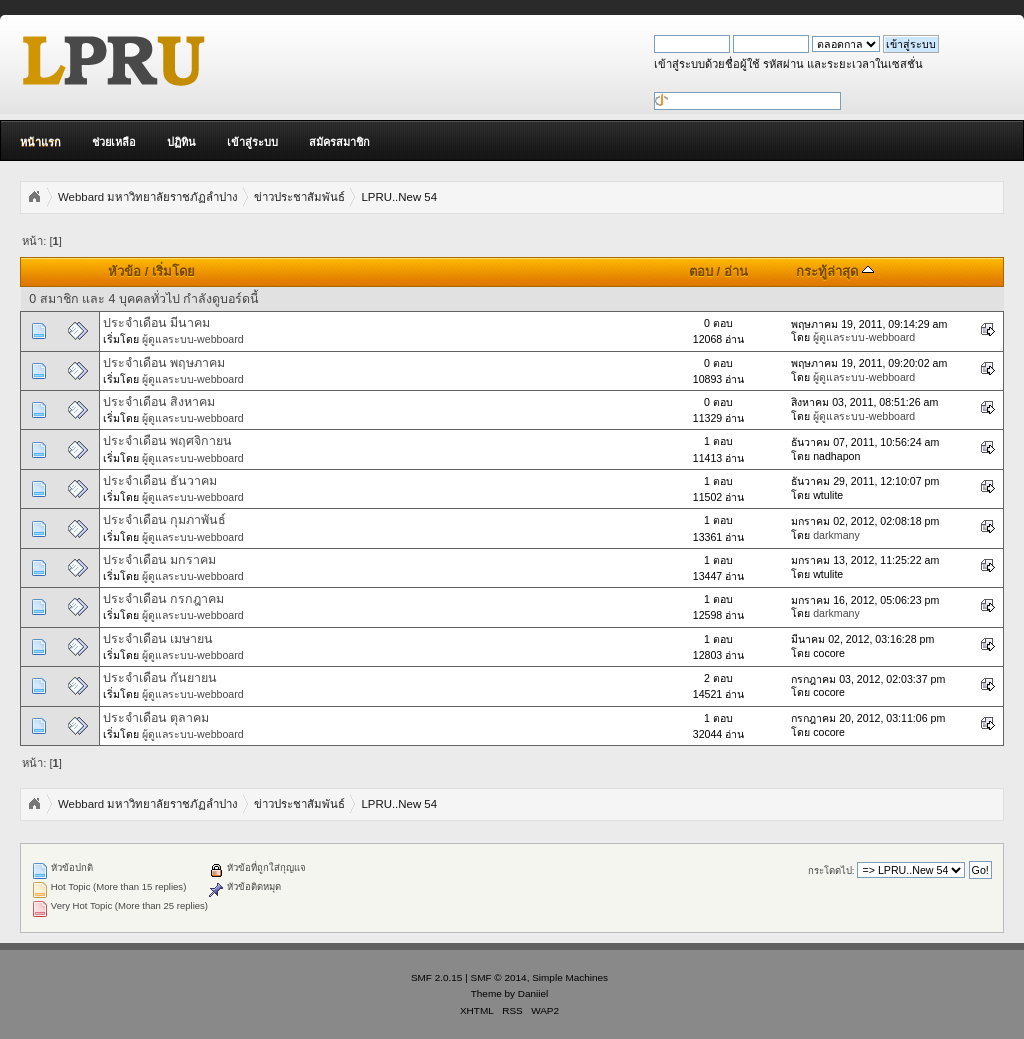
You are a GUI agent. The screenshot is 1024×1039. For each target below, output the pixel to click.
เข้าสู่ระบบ (252, 142)
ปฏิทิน (181, 142)
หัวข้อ (124, 271)
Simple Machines (570, 977)
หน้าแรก (40, 142)
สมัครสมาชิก (339, 142)
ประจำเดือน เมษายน (158, 639)
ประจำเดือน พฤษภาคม (164, 363)
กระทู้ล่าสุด (835, 271)
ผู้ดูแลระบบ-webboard (193, 339)
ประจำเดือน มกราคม (159, 560)
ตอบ (701, 271)
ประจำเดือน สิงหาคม (159, 402)
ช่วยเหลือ (114, 142)
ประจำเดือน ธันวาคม (160, 481)
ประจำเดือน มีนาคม (156, 323)
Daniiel (533, 993)
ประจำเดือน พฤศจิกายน (167, 441)
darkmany (836, 535)
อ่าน (736, 271)
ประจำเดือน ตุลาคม (156, 718)
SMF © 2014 (499, 977)
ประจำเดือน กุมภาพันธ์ (164, 520)
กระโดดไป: (831, 870)
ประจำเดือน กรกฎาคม (163, 599)
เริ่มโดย (173, 271)
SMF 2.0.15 (437, 977)
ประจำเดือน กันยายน (160, 678)
